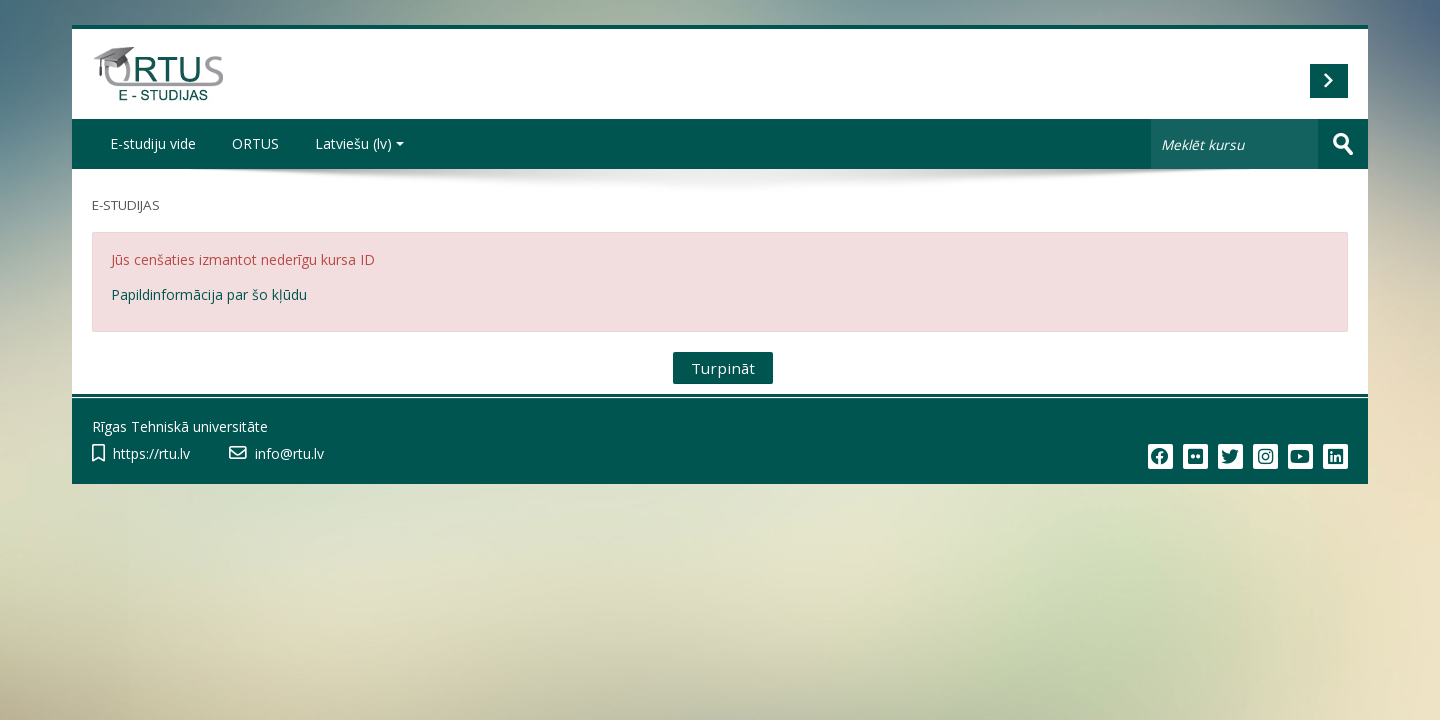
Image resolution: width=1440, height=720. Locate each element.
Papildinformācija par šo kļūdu (209, 294)
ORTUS (255, 143)
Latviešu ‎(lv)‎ (359, 143)
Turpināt (723, 368)
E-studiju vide (153, 143)
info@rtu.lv (289, 453)
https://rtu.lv (151, 453)
